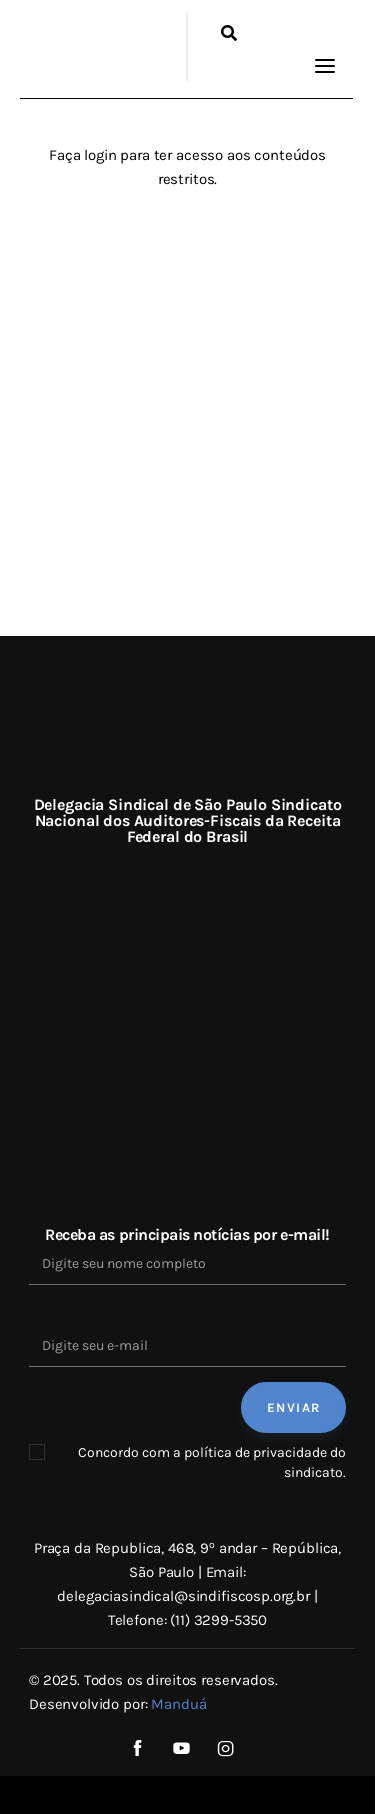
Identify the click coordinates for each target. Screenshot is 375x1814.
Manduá (178, 1704)
